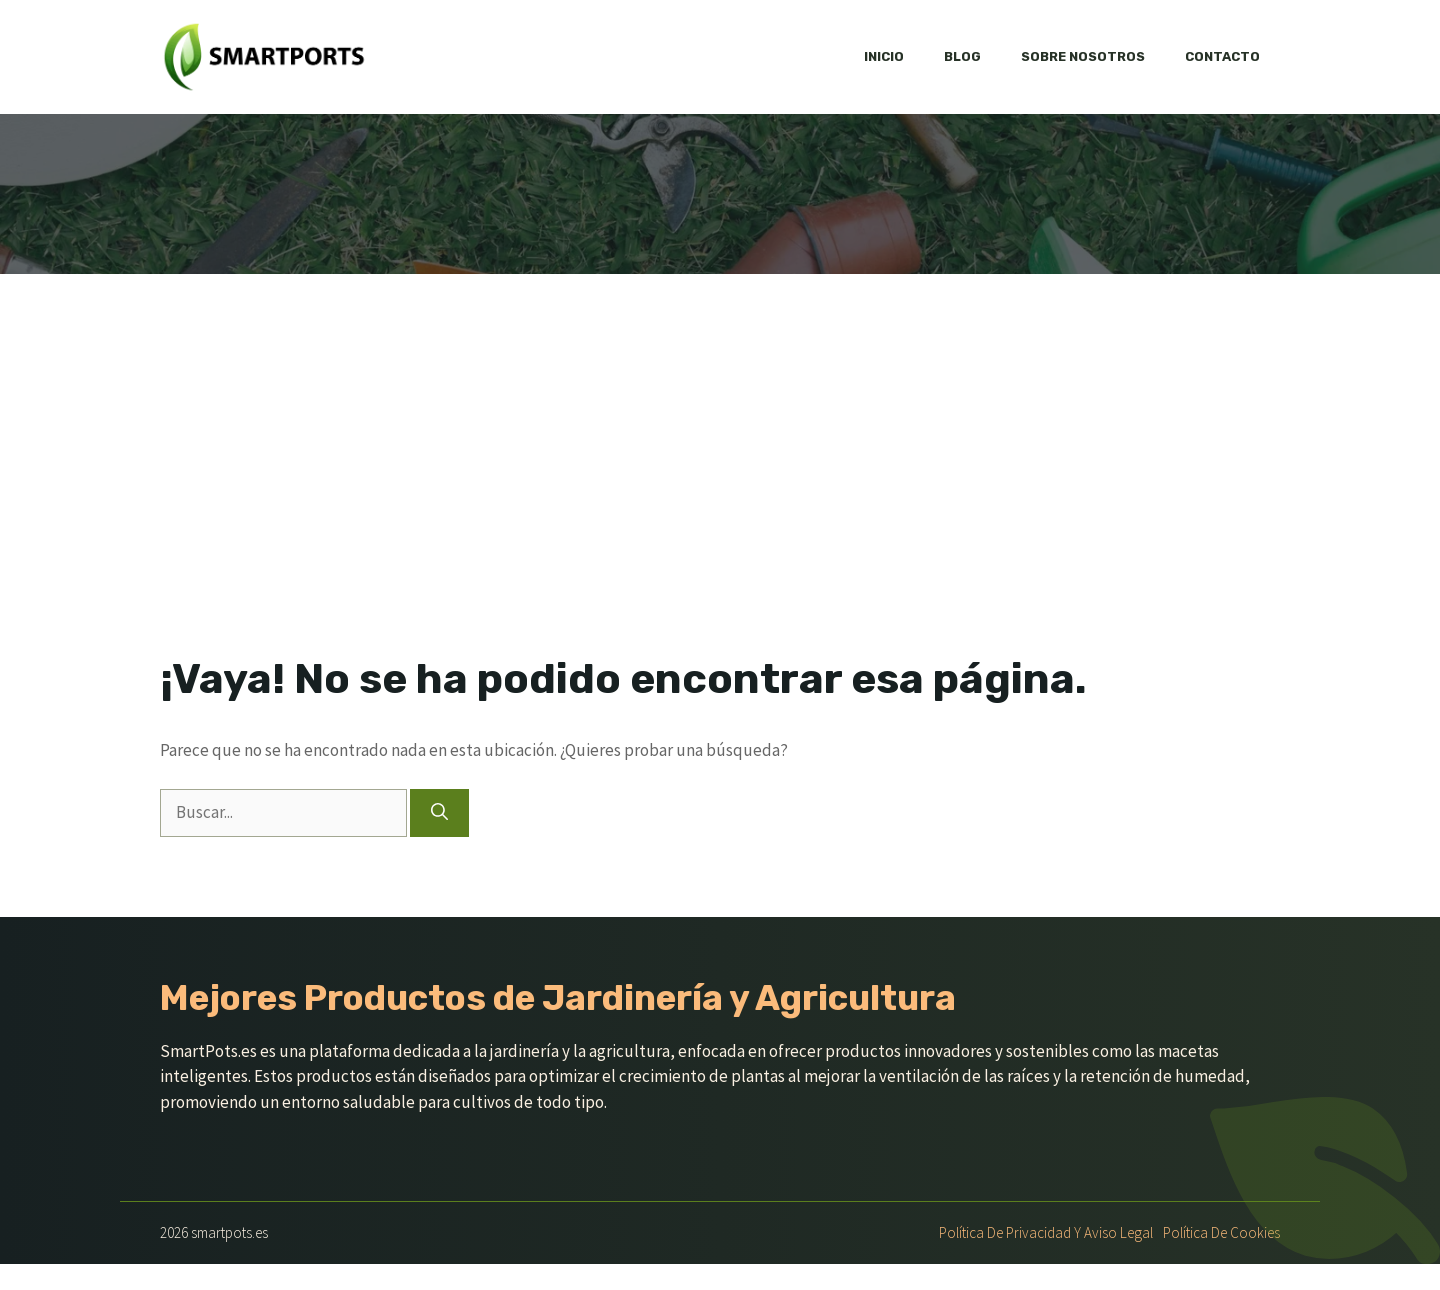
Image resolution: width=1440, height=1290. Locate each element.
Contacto (1222, 56)
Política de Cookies (1221, 1232)
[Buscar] (439, 813)
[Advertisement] (720, 424)
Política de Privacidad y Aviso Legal (1046, 1232)
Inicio (884, 56)
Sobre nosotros (1083, 56)
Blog (962, 56)
